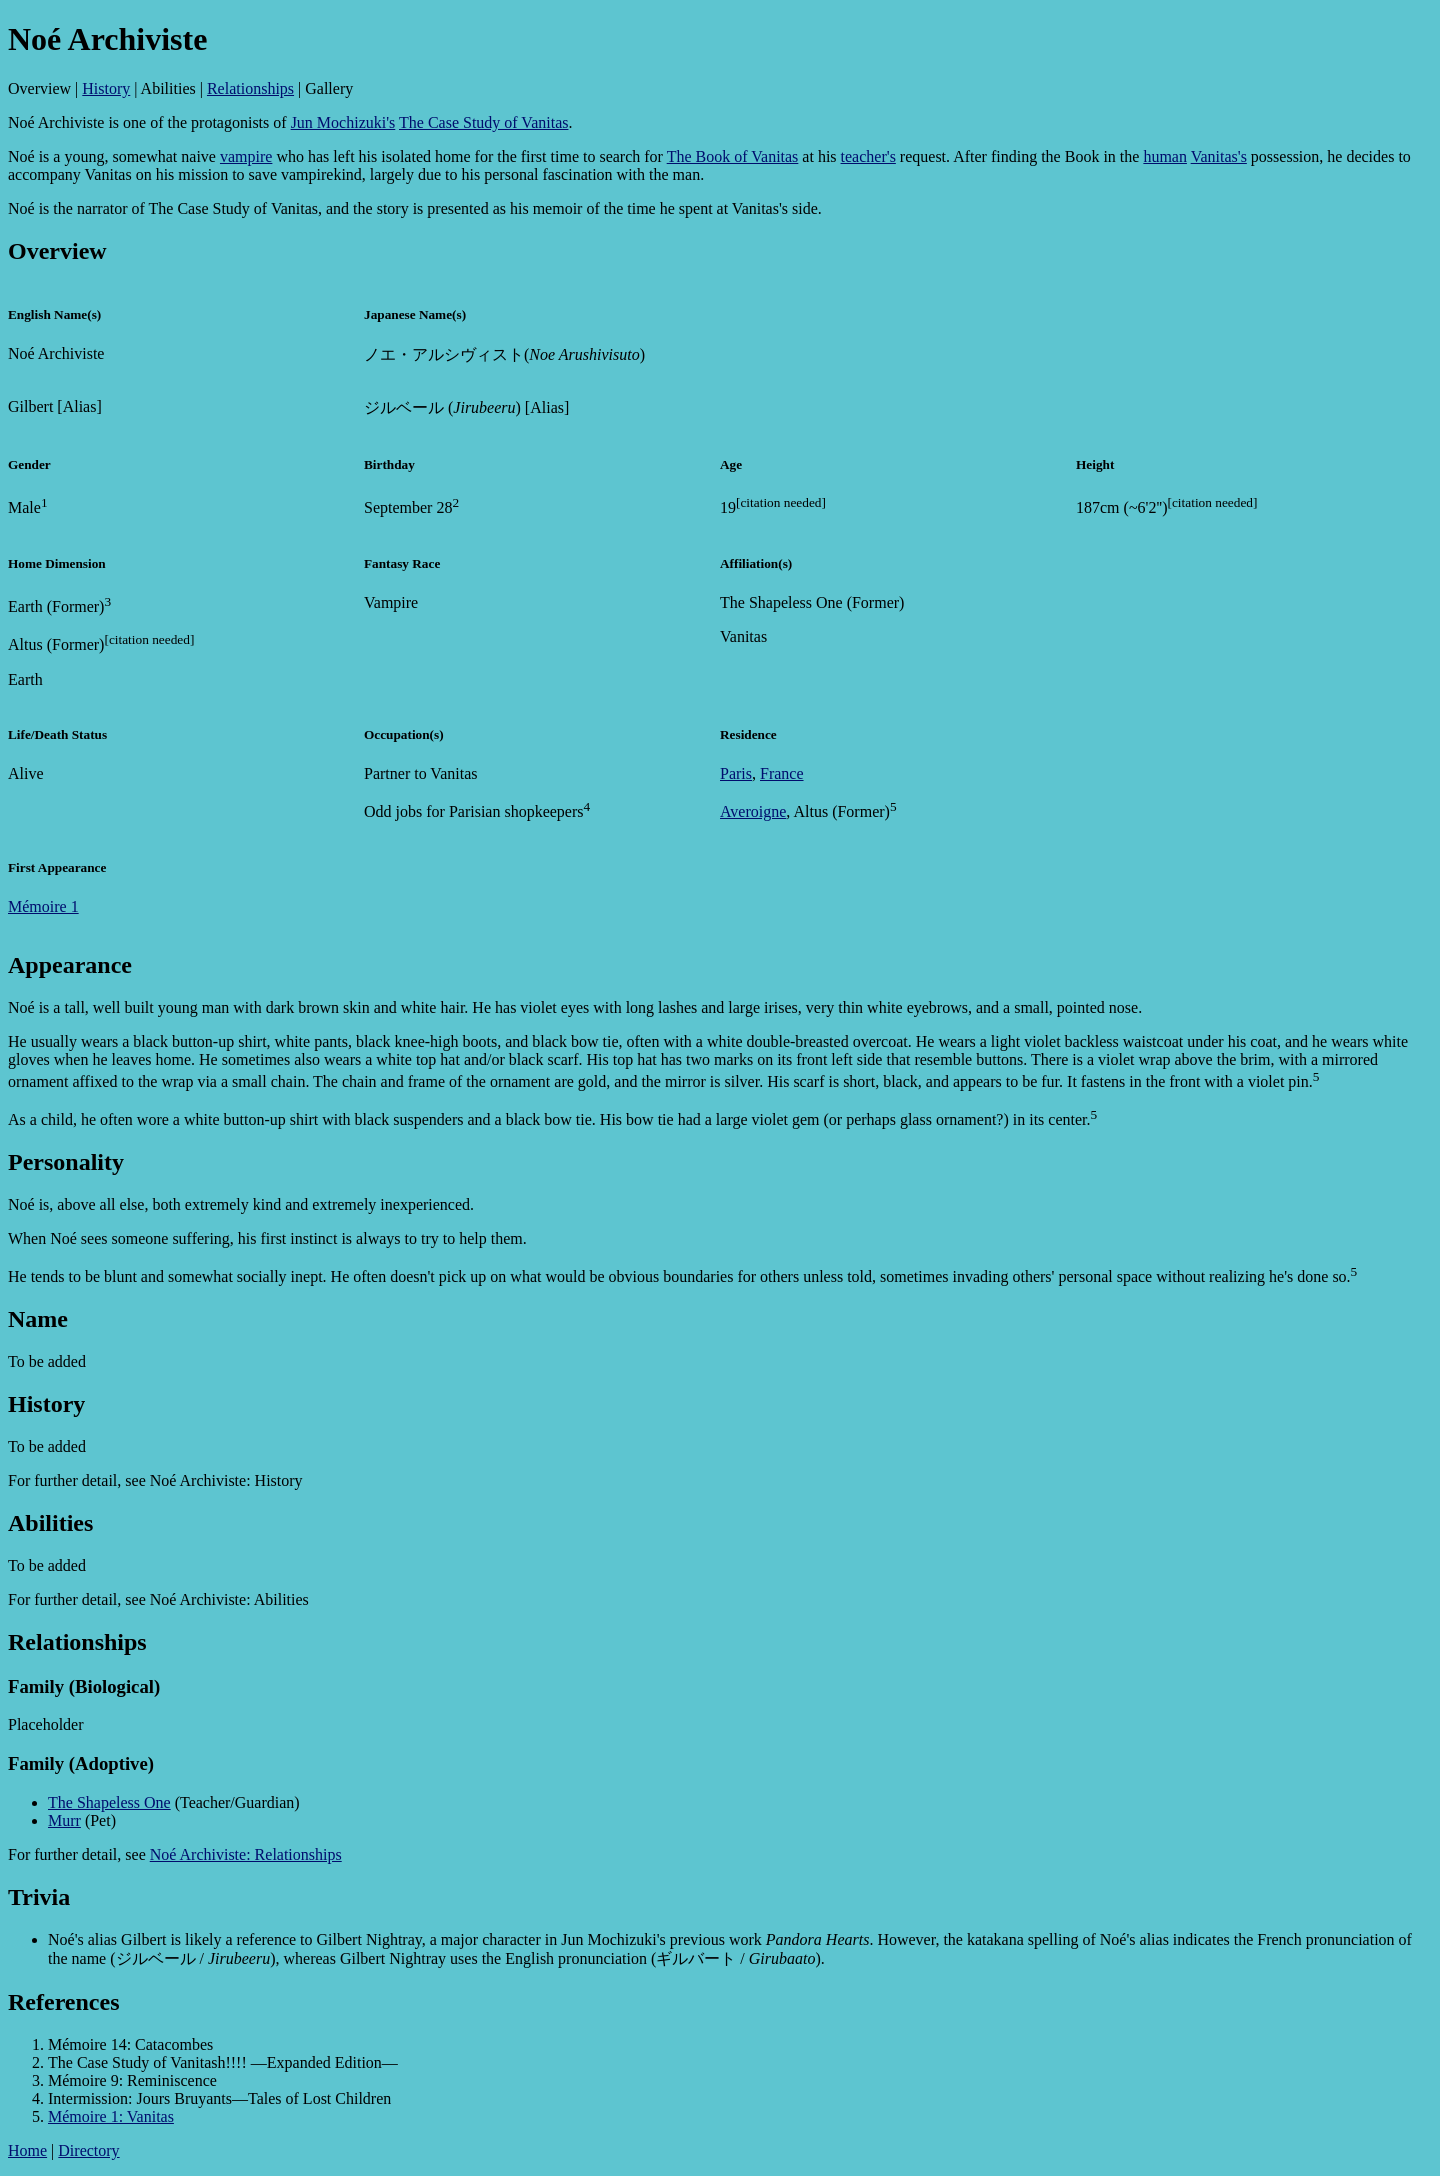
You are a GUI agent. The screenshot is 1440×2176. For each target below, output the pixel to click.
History (106, 88)
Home (27, 2150)
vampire (246, 156)
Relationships (250, 88)
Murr (64, 1820)
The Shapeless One (109, 1802)
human (1165, 156)
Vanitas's (1219, 156)
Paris (736, 773)
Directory (88, 2150)
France (782, 773)
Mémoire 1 (43, 906)
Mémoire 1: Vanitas (111, 2116)
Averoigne (753, 811)
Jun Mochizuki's (343, 122)
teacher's (868, 156)
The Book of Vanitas (733, 156)
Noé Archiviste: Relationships (246, 1854)
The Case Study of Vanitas (483, 122)
